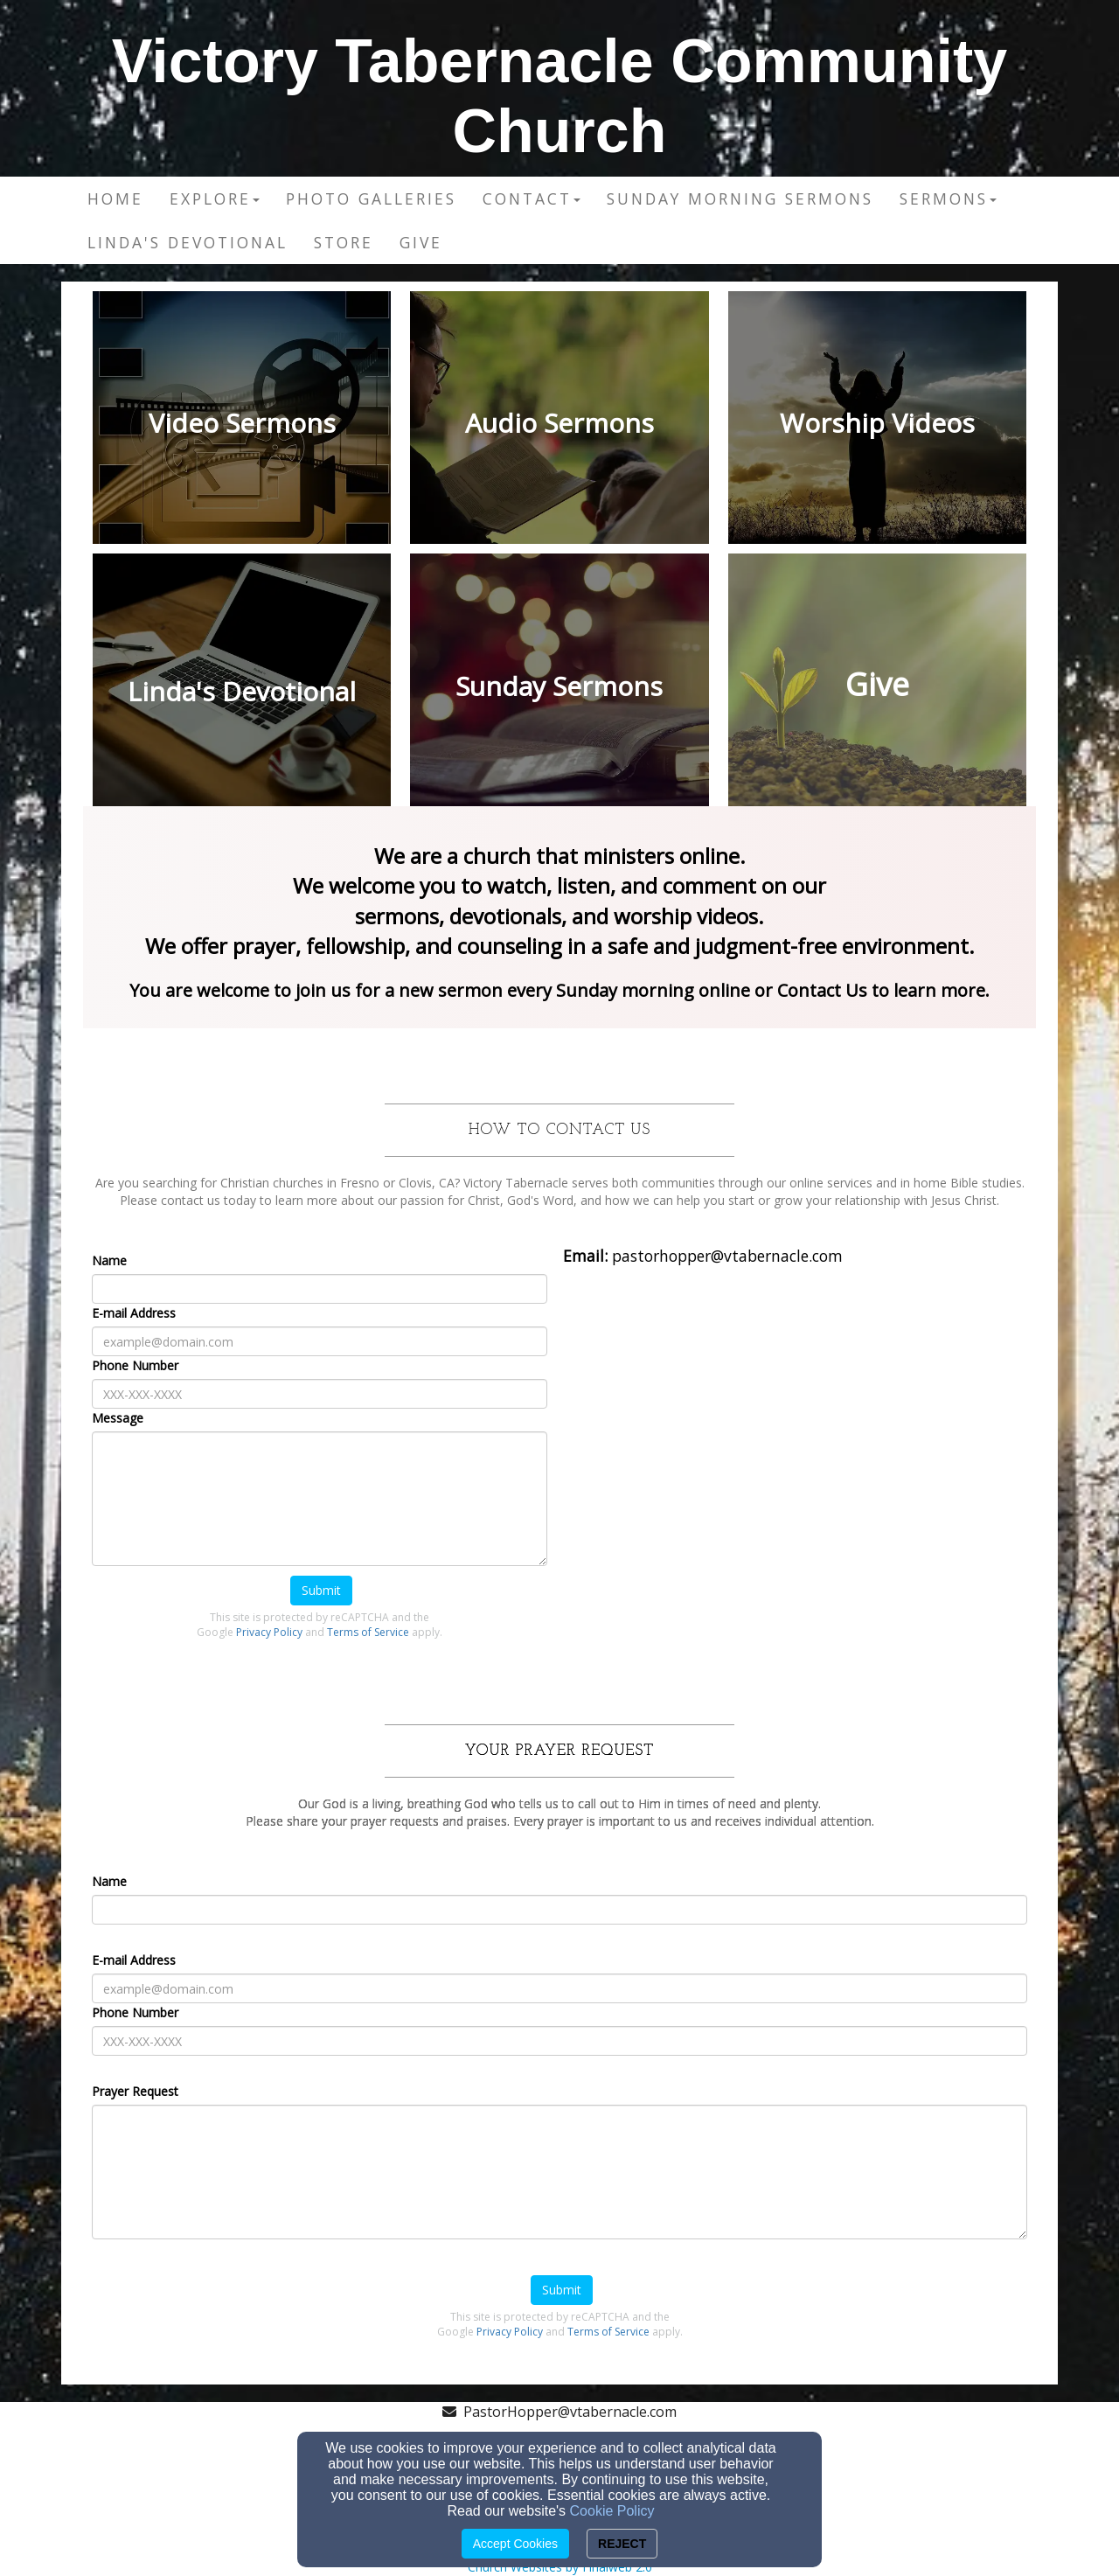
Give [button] (421, 242)
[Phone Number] (319, 1394)
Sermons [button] (948, 198)
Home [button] (115, 198)
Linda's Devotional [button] (187, 242)
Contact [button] (531, 198)
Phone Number (135, 1365)
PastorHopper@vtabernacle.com (570, 2411)
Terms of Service (368, 1632)
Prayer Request (135, 2091)
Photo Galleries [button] (371, 198)
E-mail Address (134, 1313)
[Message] (319, 1498)
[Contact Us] (824, 992)
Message (117, 1418)
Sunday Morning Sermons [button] (740, 198)
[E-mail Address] (319, 1341)
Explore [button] (215, 198)
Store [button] (343, 242)
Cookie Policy (612, 2510)
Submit (321, 1590)
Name (109, 1260)
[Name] (319, 1289)
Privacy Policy (269, 1632)
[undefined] (242, 422)
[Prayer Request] (559, 2172)
